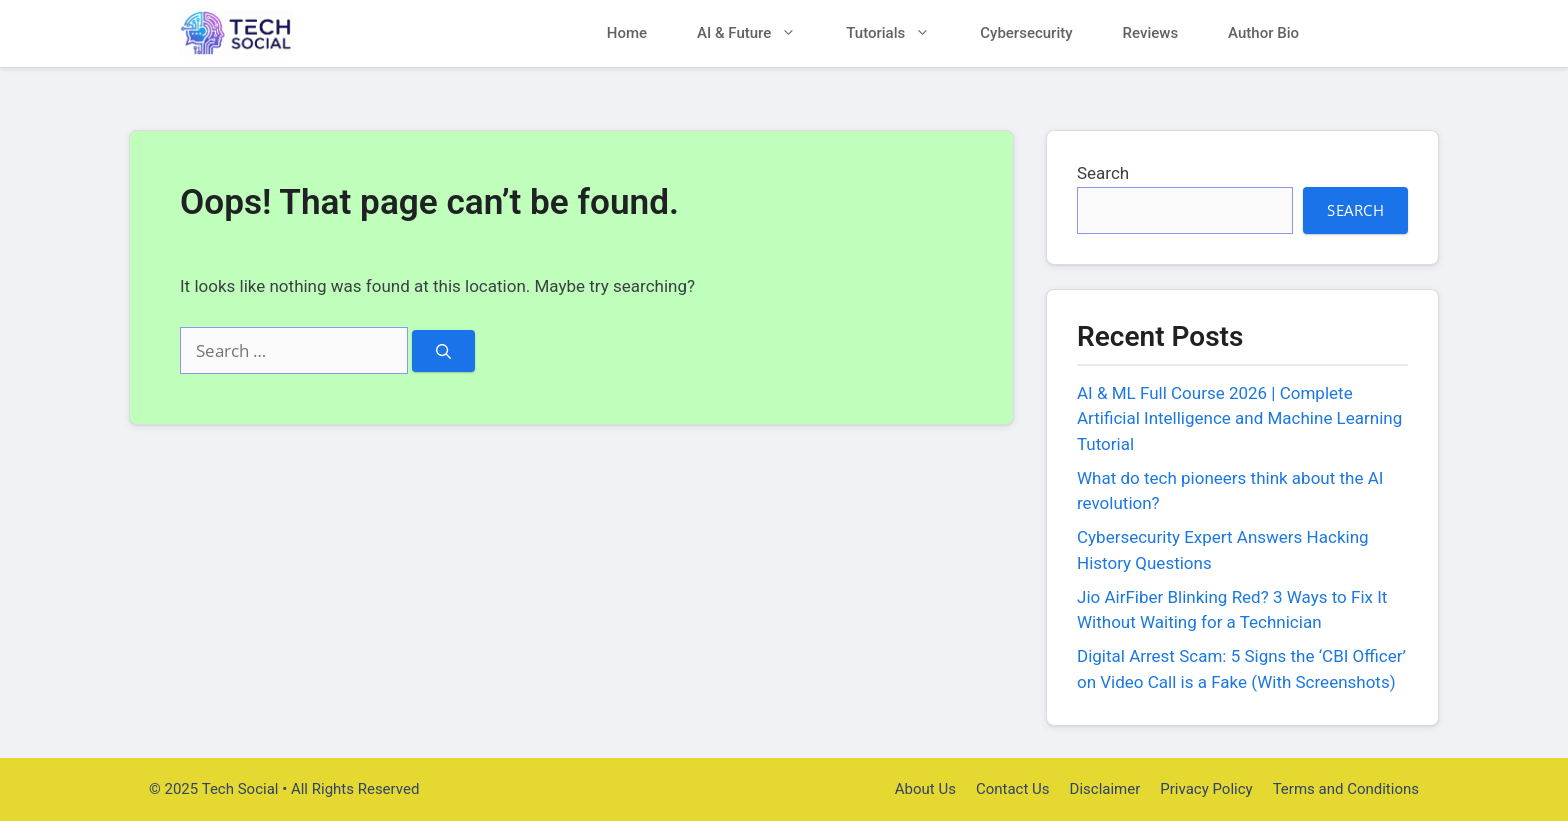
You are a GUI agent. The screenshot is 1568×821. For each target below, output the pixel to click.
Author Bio (1263, 33)
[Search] (443, 351)
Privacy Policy (1206, 789)
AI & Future (759, 33)
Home (627, 33)
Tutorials (900, 33)
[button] (1356, 33)
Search (1103, 173)
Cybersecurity (1026, 33)
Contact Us (1013, 789)
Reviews (1151, 33)
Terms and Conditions (1346, 789)
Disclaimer (1105, 789)
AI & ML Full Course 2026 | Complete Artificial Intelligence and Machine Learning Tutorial (1239, 418)
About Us (925, 789)
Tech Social (369, 33)
